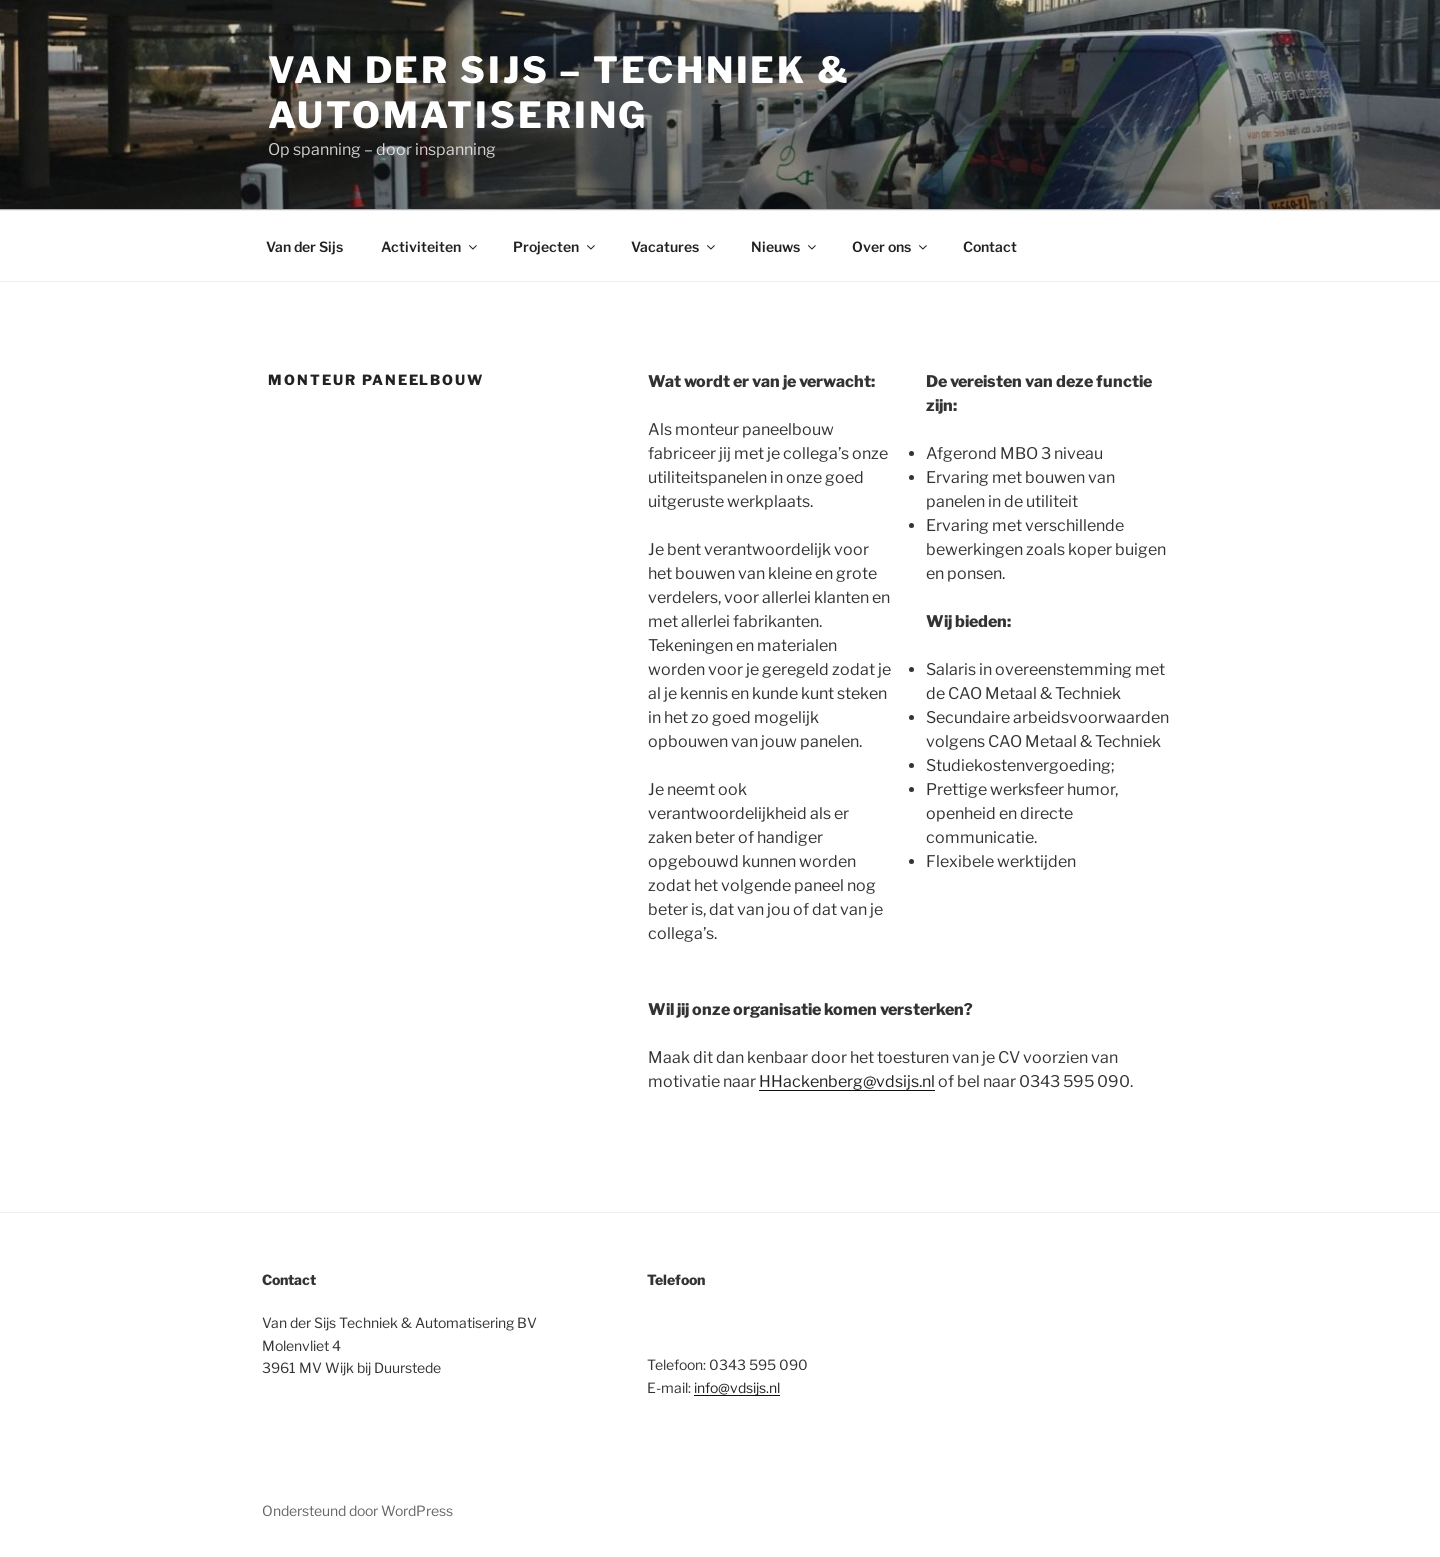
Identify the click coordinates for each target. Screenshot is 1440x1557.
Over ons (891, 246)
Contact (990, 246)
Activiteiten (430, 246)
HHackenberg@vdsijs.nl (847, 1081)
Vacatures (674, 246)
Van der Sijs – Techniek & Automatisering (559, 92)
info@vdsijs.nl (737, 1387)
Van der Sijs (304, 246)
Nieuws (785, 246)
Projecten (555, 246)
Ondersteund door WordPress (357, 1510)
